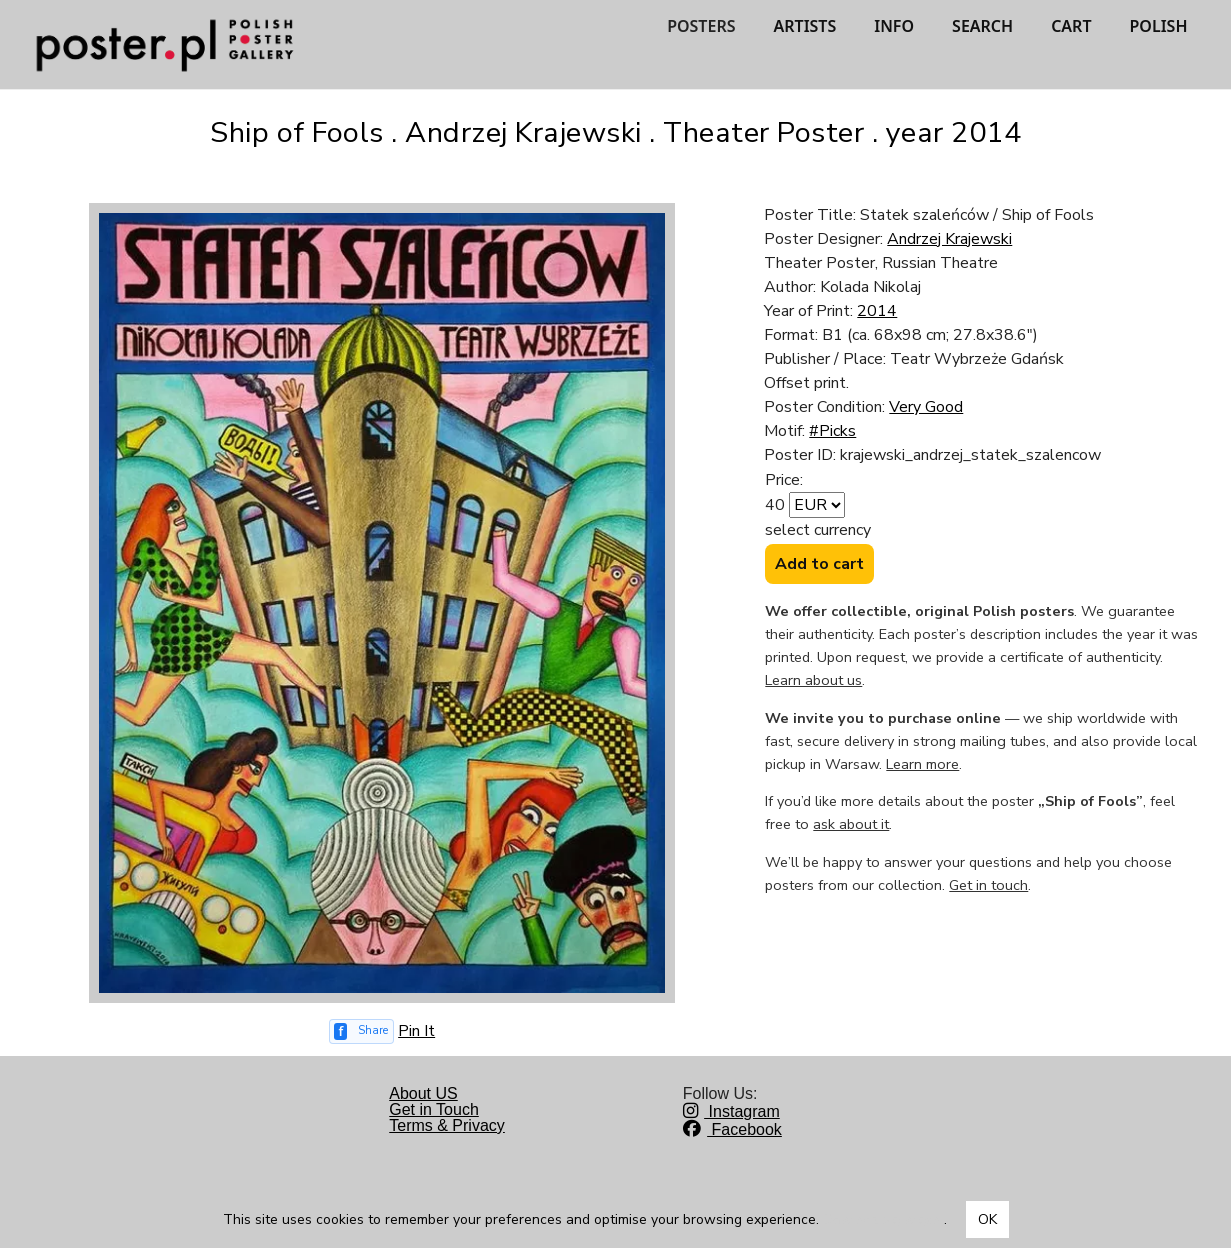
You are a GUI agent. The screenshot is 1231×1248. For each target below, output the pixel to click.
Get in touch (988, 885)
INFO (894, 26)
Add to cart (819, 564)
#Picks (832, 431)
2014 (877, 311)
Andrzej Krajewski (949, 239)
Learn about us (813, 680)
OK (987, 1219)
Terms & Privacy (447, 1125)
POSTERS (701, 26)
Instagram (731, 1111)
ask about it (851, 824)
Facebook (732, 1129)
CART (1071, 26)
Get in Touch (434, 1109)
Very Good (926, 407)
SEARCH (982, 26)
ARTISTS (804, 26)
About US (423, 1093)
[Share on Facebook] (362, 1031)
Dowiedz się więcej (883, 1219)
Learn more (922, 764)
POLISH (1159, 26)
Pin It (416, 1031)
